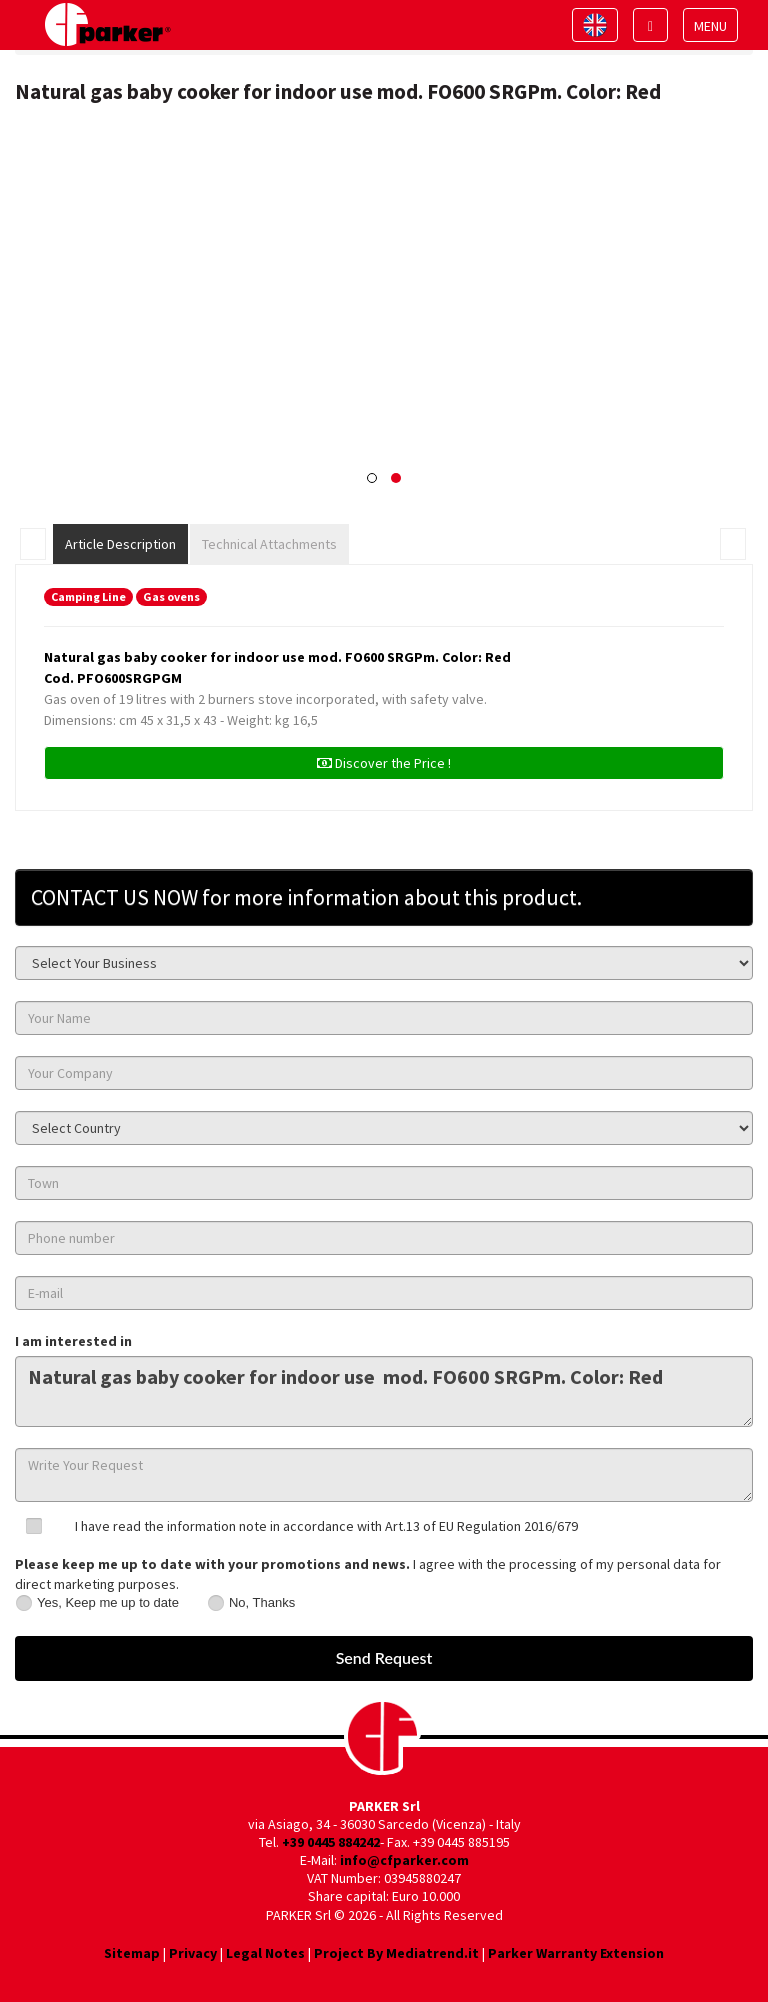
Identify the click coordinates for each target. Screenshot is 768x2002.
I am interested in (73, 1341)
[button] (372, 478)
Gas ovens (171, 596)
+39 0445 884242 (331, 1842)
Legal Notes (265, 1953)
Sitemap (132, 1953)
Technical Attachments (269, 544)
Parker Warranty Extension (576, 1953)
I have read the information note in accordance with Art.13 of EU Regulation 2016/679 (326, 1526)
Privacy (193, 1953)
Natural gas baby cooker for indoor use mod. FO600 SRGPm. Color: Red (384, 1391)
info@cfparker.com (404, 1860)
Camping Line (88, 596)
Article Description (120, 544)
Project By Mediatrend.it (396, 1953)
